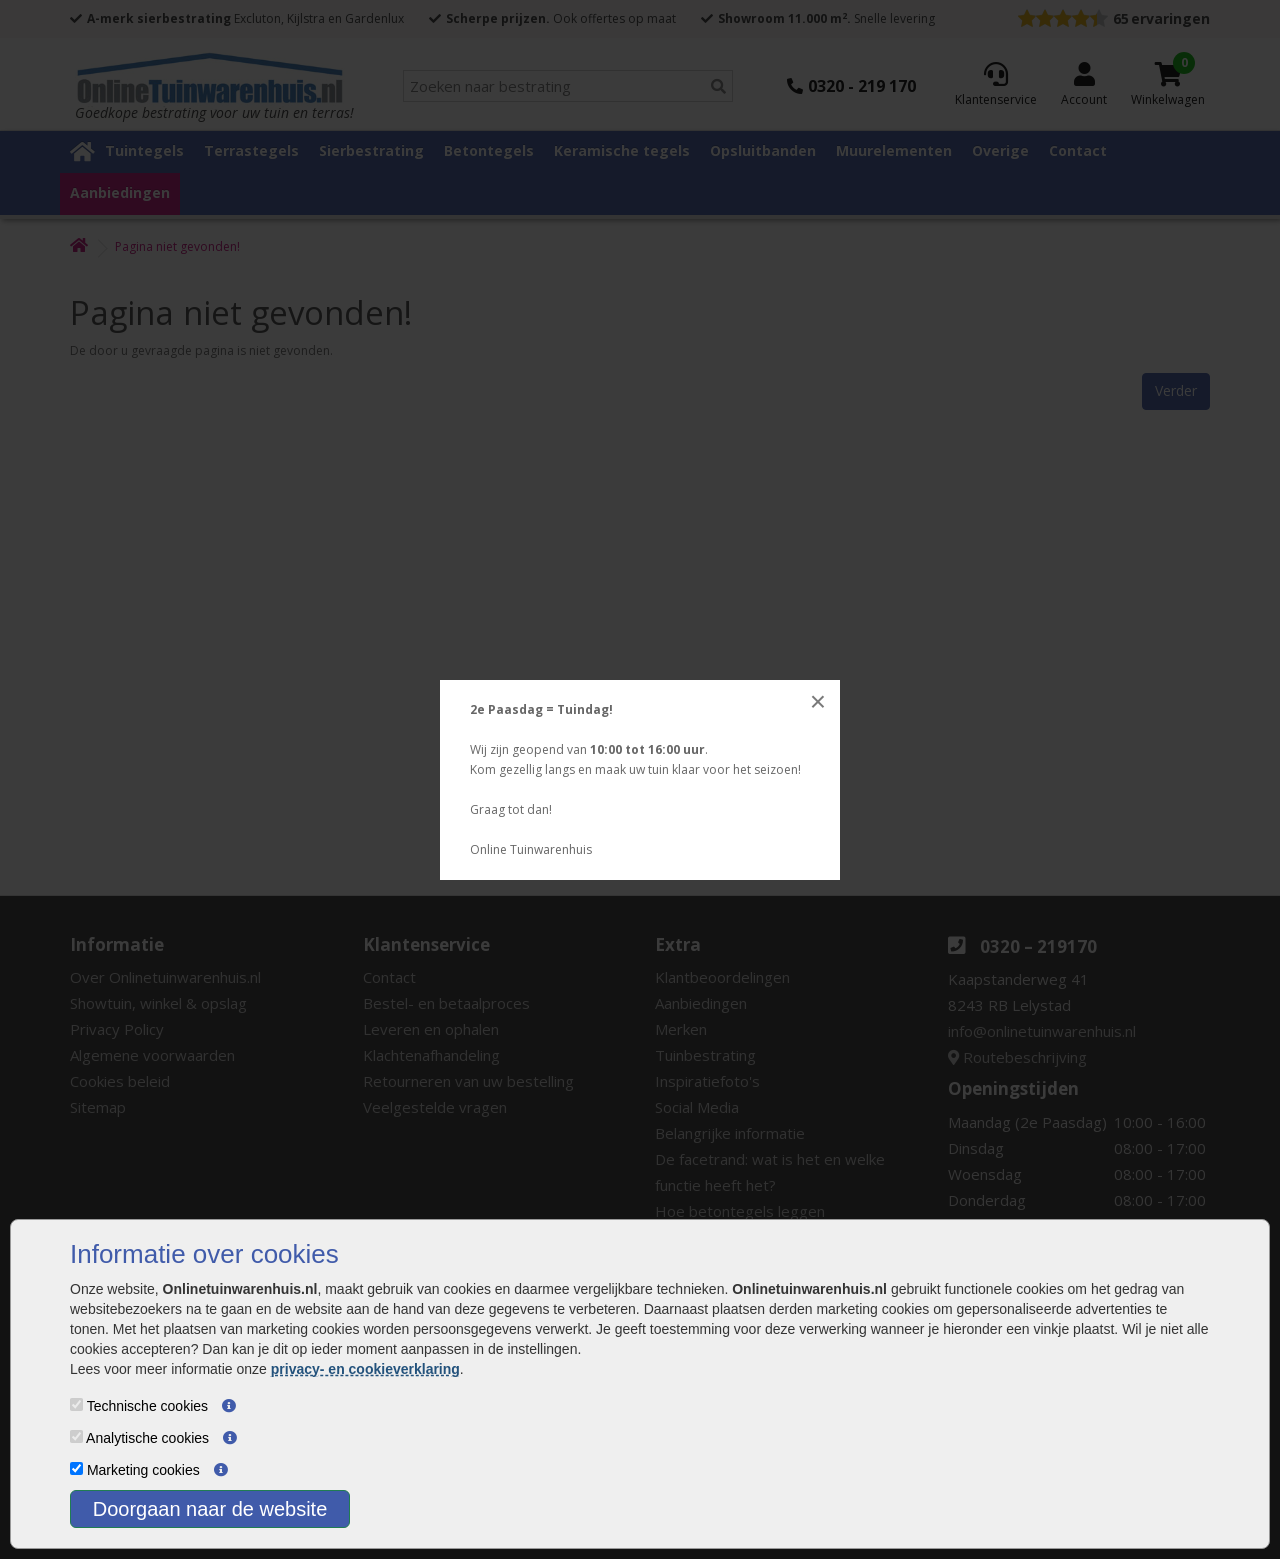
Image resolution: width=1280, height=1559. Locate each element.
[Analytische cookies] (76, 1436)
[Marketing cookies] (76, 1468)
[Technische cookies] (76, 1404)
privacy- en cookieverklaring (365, 1369)
